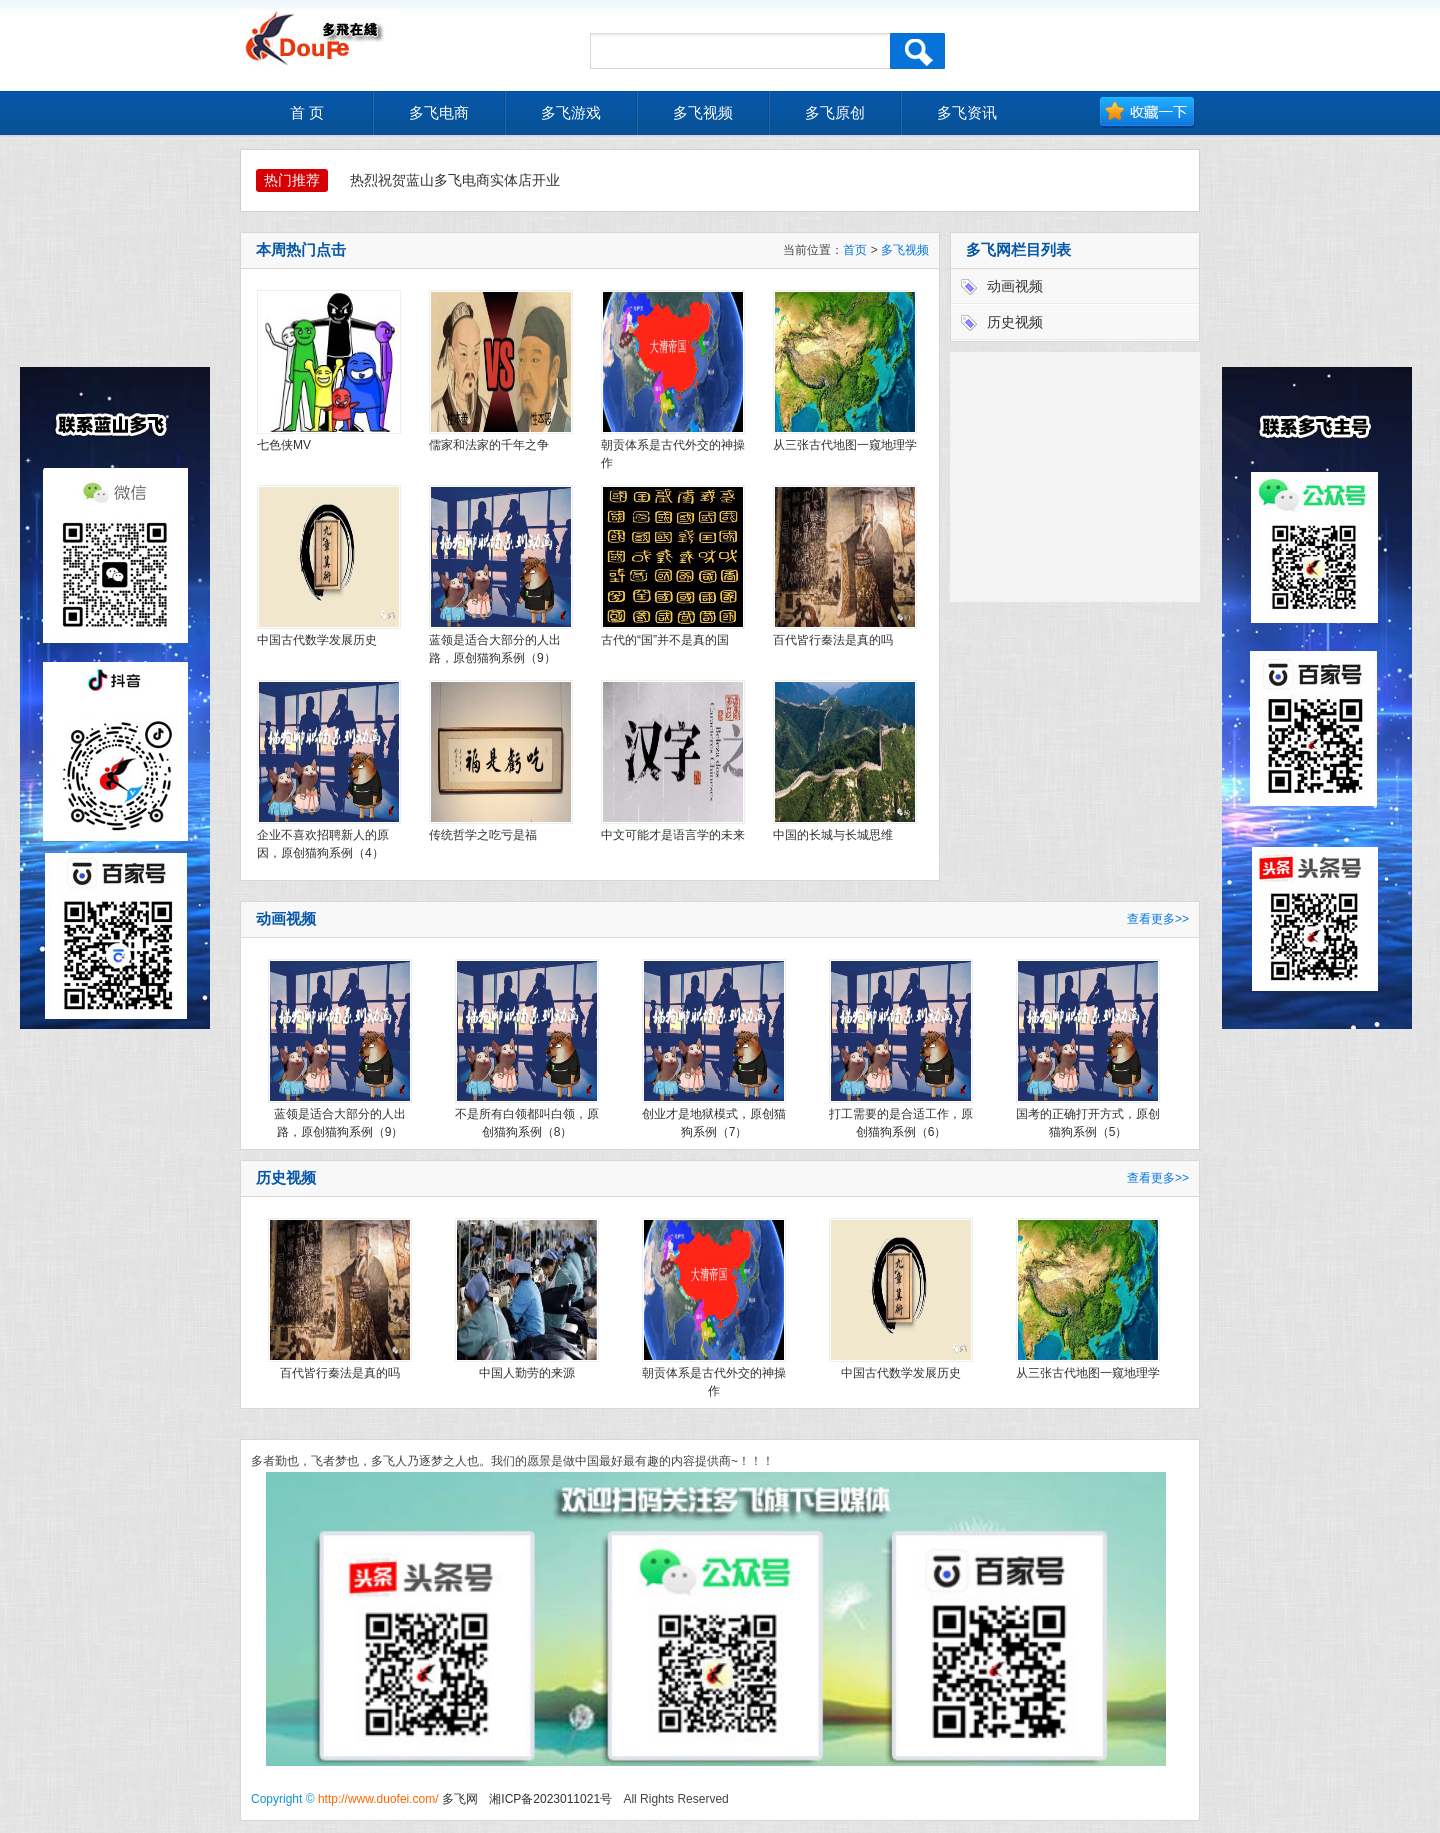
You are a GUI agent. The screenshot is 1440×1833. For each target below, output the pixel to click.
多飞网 (460, 1799)
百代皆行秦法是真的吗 (833, 640)
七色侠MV (284, 445)
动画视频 (1015, 286)
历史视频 (1015, 322)
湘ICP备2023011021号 (550, 1799)
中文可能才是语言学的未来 (673, 835)
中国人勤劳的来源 (527, 1373)
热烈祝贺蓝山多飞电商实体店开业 (455, 180)
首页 (855, 250)
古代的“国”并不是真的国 (665, 640)
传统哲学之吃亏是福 (483, 835)
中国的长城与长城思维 (833, 835)
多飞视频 (905, 250)
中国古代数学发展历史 (317, 640)
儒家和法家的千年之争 (489, 445)
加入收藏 (1147, 112)
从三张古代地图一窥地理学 (845, 445)
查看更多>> (1158, 919)
